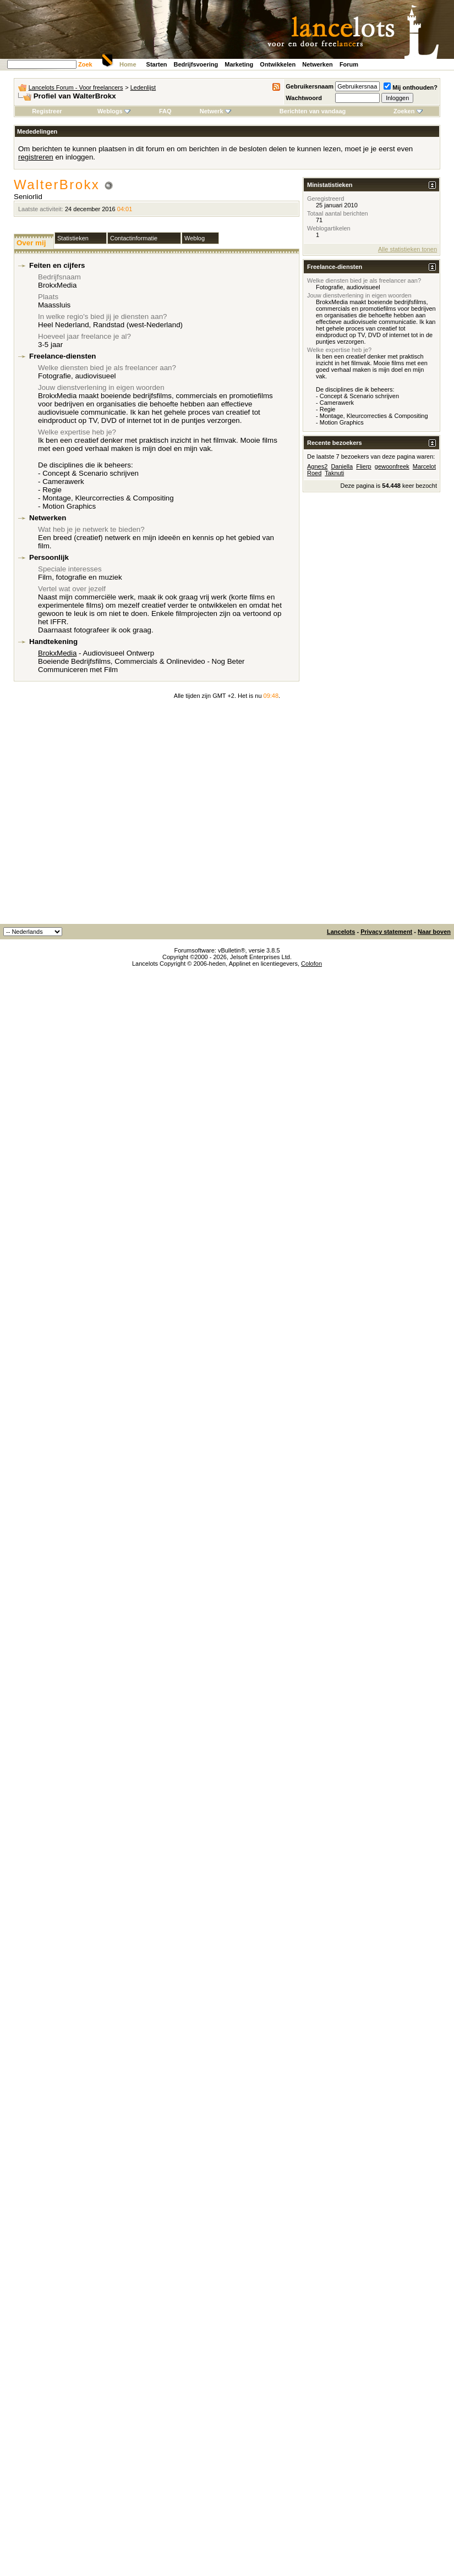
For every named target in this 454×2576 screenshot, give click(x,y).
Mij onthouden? (410, 87)
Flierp (363, 466)
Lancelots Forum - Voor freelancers (76, 87)
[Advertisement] (103, 815)
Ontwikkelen (278, 64)
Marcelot (424, 466)
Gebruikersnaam (309, 86)
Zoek (85, 64)
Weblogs (113, 111)
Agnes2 (317, 466)
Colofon (311, 963)
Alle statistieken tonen (407, 249)
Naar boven (434, 931)
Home (127, 64)
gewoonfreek (392, 466)
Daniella (342, 466)
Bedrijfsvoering (196, 64)
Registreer (47, 111)
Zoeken (408, 111)
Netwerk (215, 111)
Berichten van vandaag (313, 111)
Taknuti (334, 473)
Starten (156, 64)
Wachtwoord (304, 98)
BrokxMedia (57, 653)
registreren (35, 157)
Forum (349, 64)
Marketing (239, 64)
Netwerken (317, 64)
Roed (314, 473)
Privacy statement (386, 931)
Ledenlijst (143, 87)
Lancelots (341, 931)
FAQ (165, 111)
